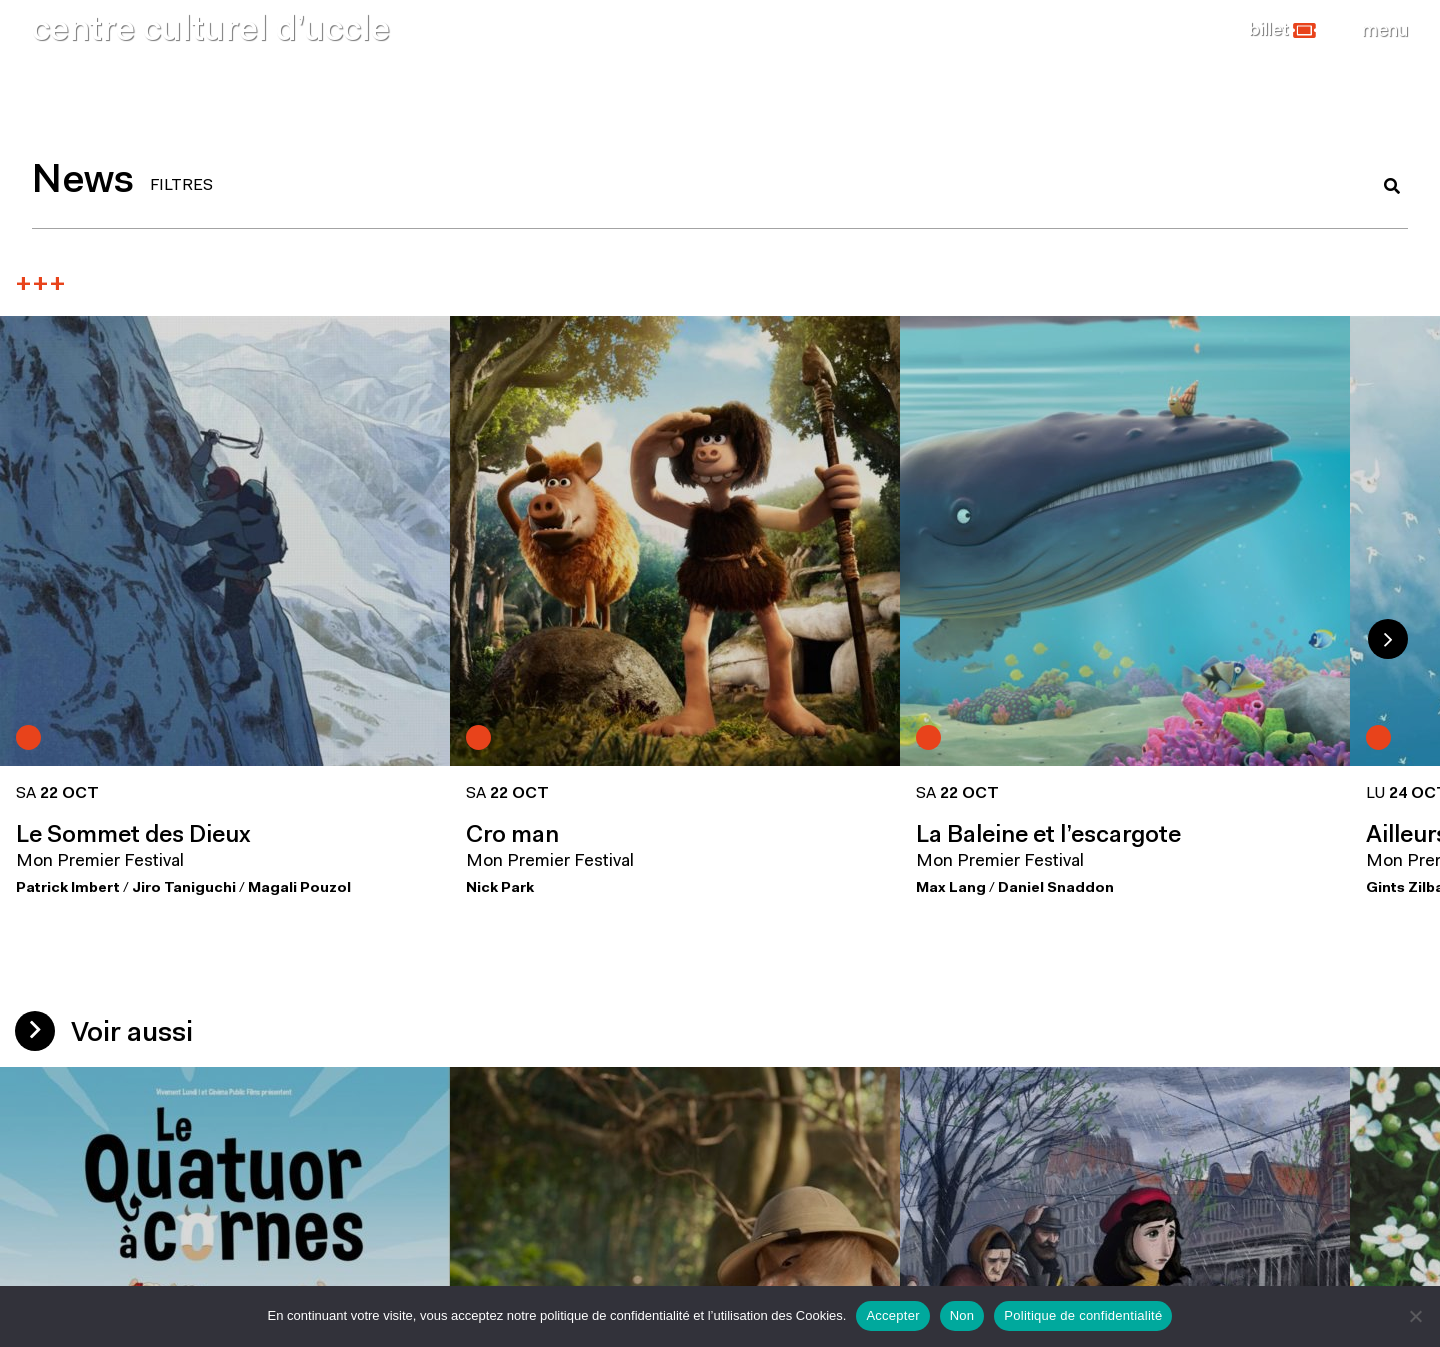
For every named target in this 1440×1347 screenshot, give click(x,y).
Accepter (892, 1315)
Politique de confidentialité (1083, 1315)
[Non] (1415, 1316)
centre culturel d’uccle (211, 31)
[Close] (1385, 31)
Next (1388, 639)
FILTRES (181, 186)
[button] (1282, 31)
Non (962, 1315)
